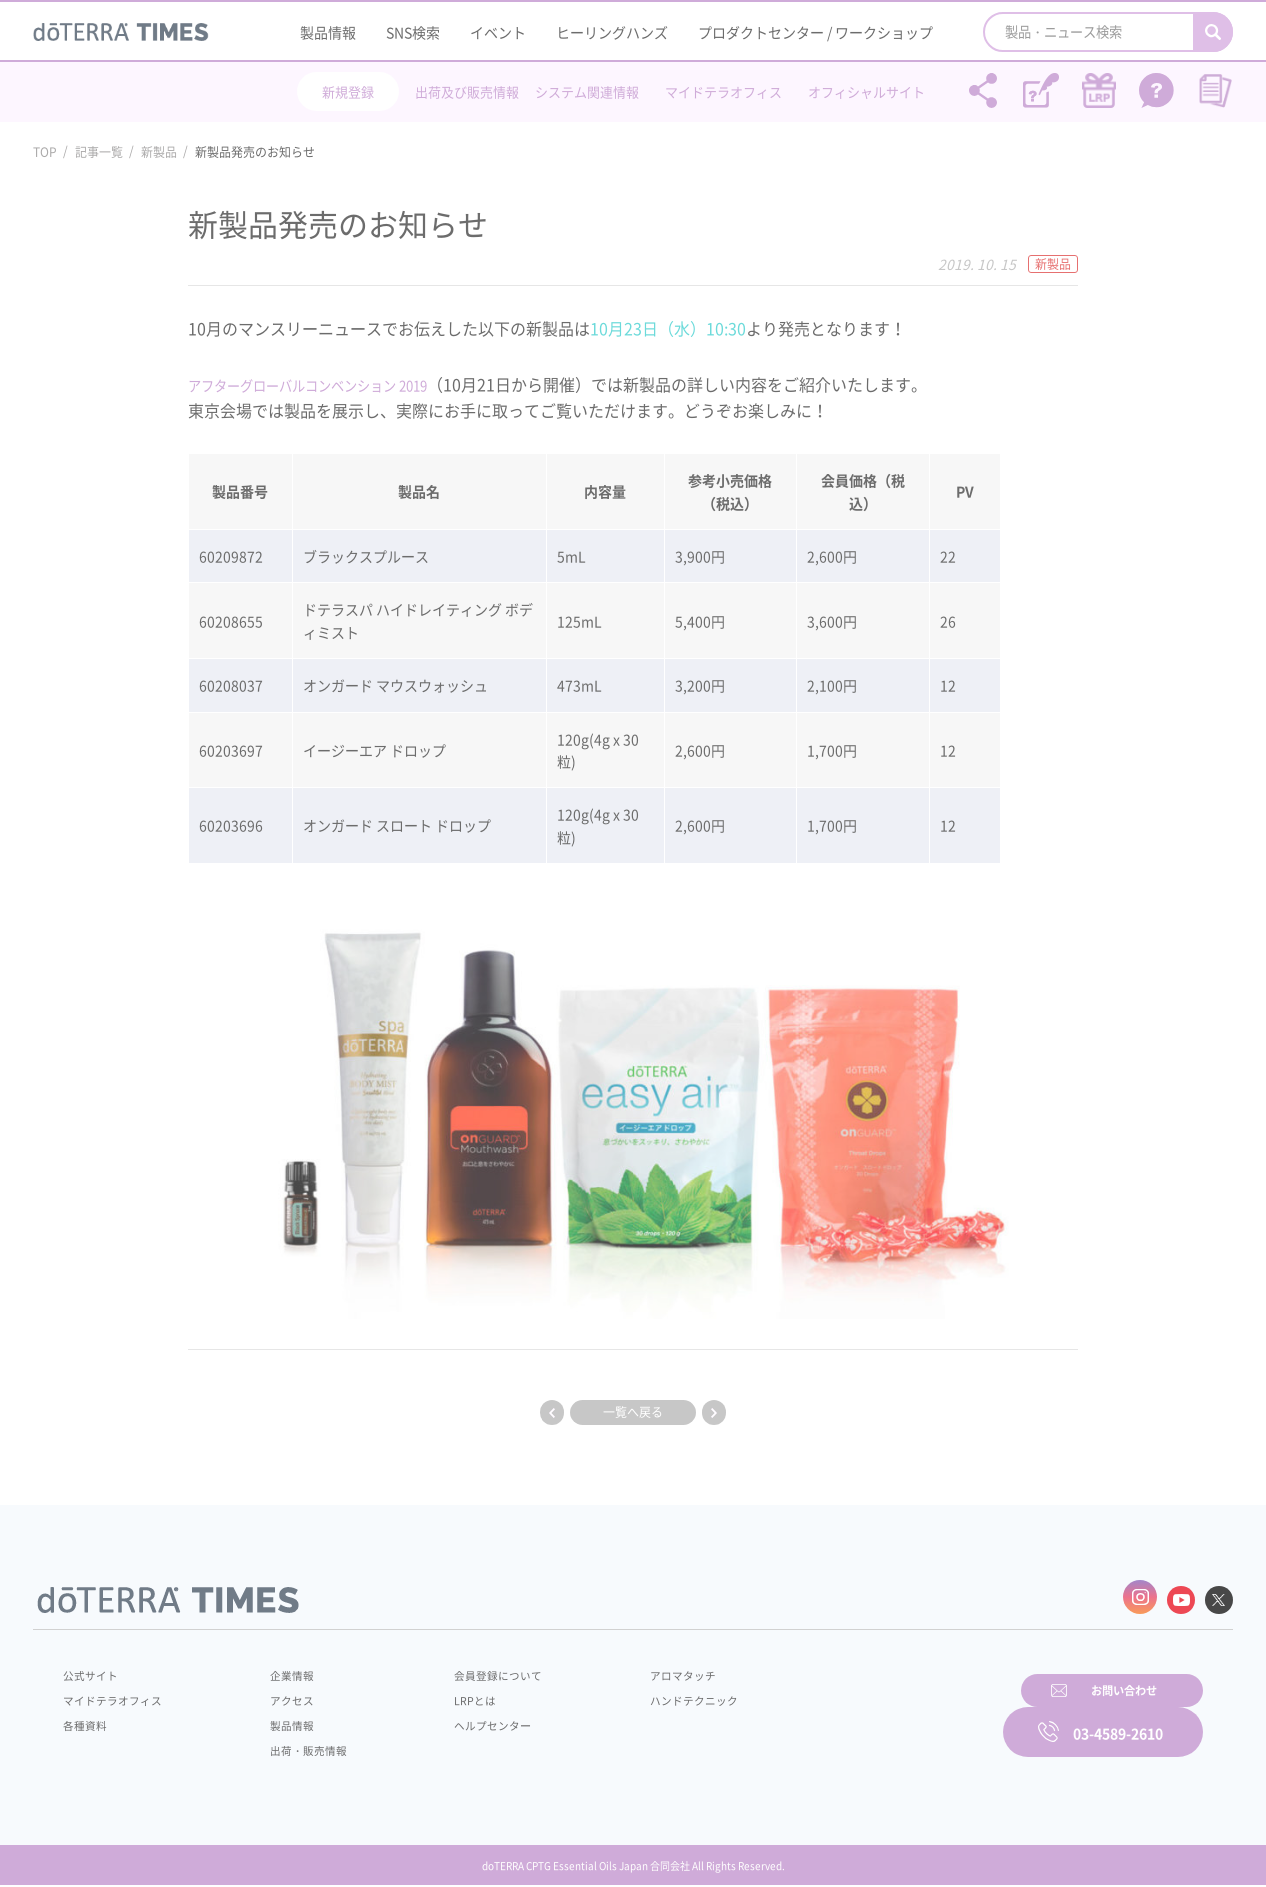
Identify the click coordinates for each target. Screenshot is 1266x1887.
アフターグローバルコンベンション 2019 (336, 384)
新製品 (159, 152)
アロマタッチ (630, 1669)
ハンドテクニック (642, 1694)
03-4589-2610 (1118, 1716)
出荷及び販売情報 (467, 91)
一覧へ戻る (633, 1412)
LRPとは (440, 1694)
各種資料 (87, 1719)
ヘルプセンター (459, 1719)
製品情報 (328, 32)
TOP (45, 152)
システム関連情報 (587, 91)
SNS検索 (413, 32)
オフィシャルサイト (866, 91)
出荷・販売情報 (294, 1744)
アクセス (276, 1694)
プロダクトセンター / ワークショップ (815, 32)
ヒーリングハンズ (612, 32)
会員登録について (465, 1669)
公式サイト (93, 1669)
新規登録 (348, 91)
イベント (498, 32)
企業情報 (276, 1669)
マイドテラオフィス (723, 91)
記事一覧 (99, 152)
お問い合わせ (888, 1716)
